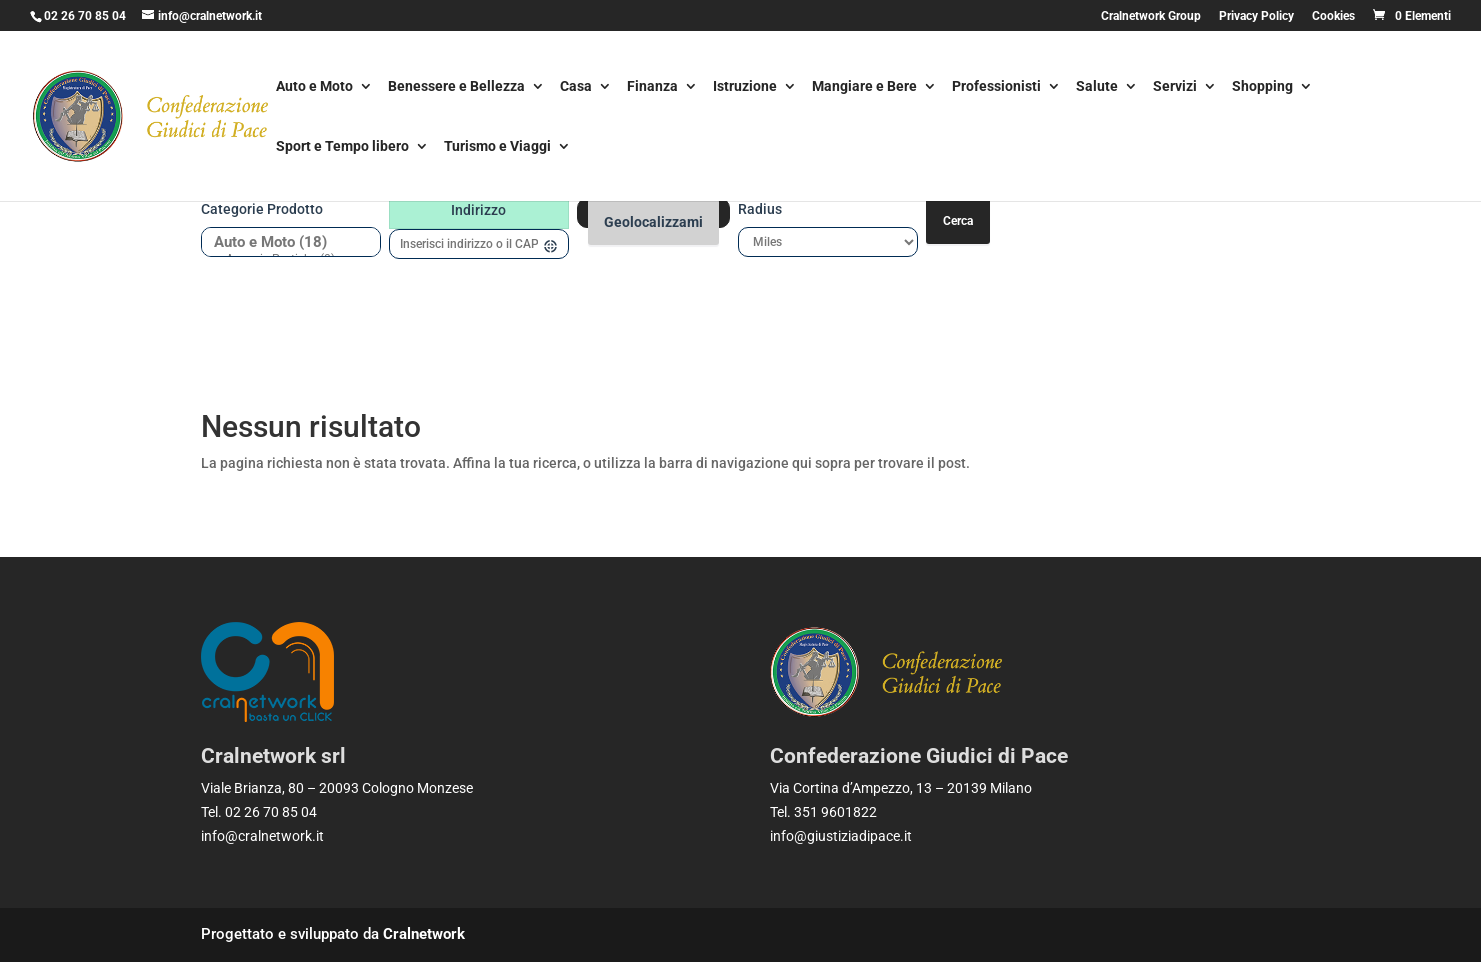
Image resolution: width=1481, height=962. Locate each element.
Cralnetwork (424, 934)
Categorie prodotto (262, 209)
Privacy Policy (1256, 16)
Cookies (1333, 16)
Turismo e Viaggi (497, 147)
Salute (1097, 87)
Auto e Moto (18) (283, 242)
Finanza (652, 87)
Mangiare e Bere (864, 87)
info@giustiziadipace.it (841, 836)
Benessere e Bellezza (456, 87)
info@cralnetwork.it (262, 836)
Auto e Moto (314, 87)
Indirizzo (478, 210)
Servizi (1175, 87)
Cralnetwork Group (1151, 16)
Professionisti (996, 87)
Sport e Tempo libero (342, 147)
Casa (576, 87)
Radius (760, 209)
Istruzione (745, 87)
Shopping (1262, 87)
